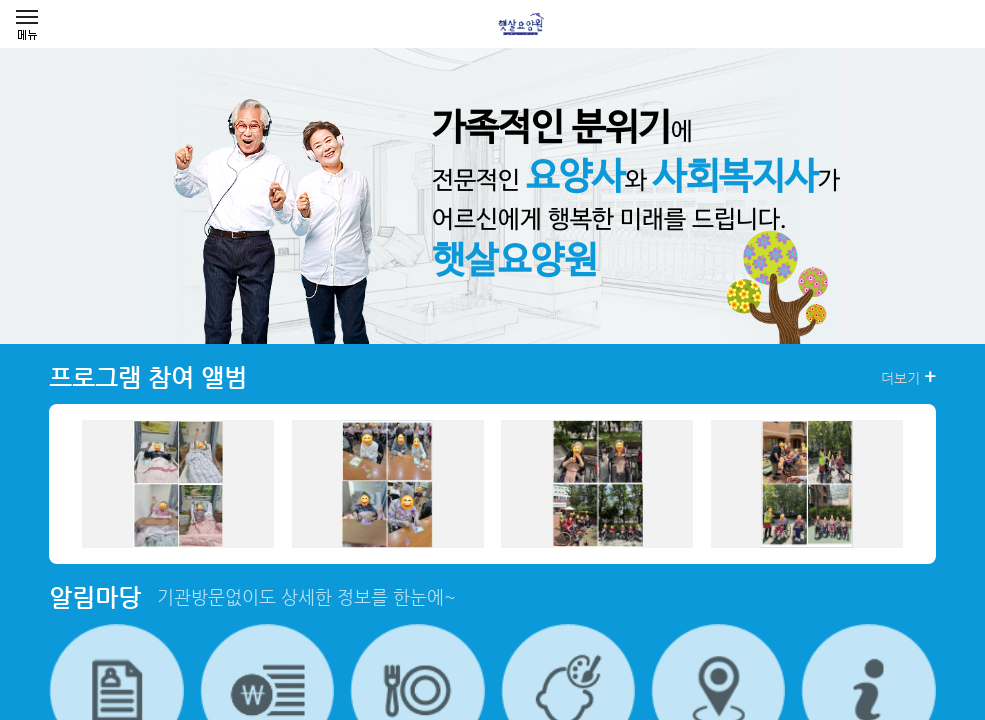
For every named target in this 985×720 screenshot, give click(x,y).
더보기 (908, 377)
